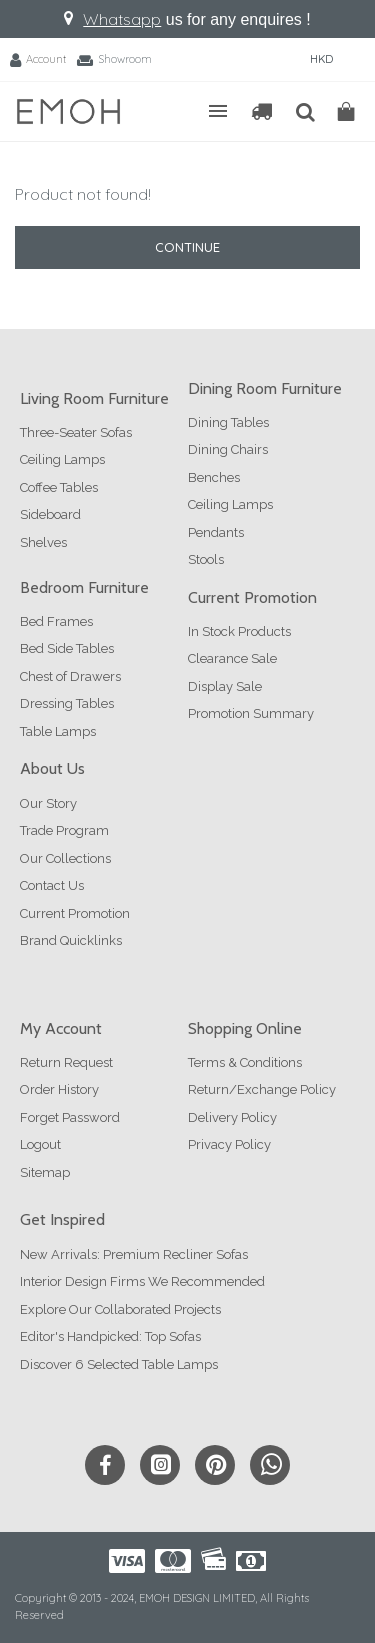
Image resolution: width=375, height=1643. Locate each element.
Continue (187, 247)
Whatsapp (122, 19)
